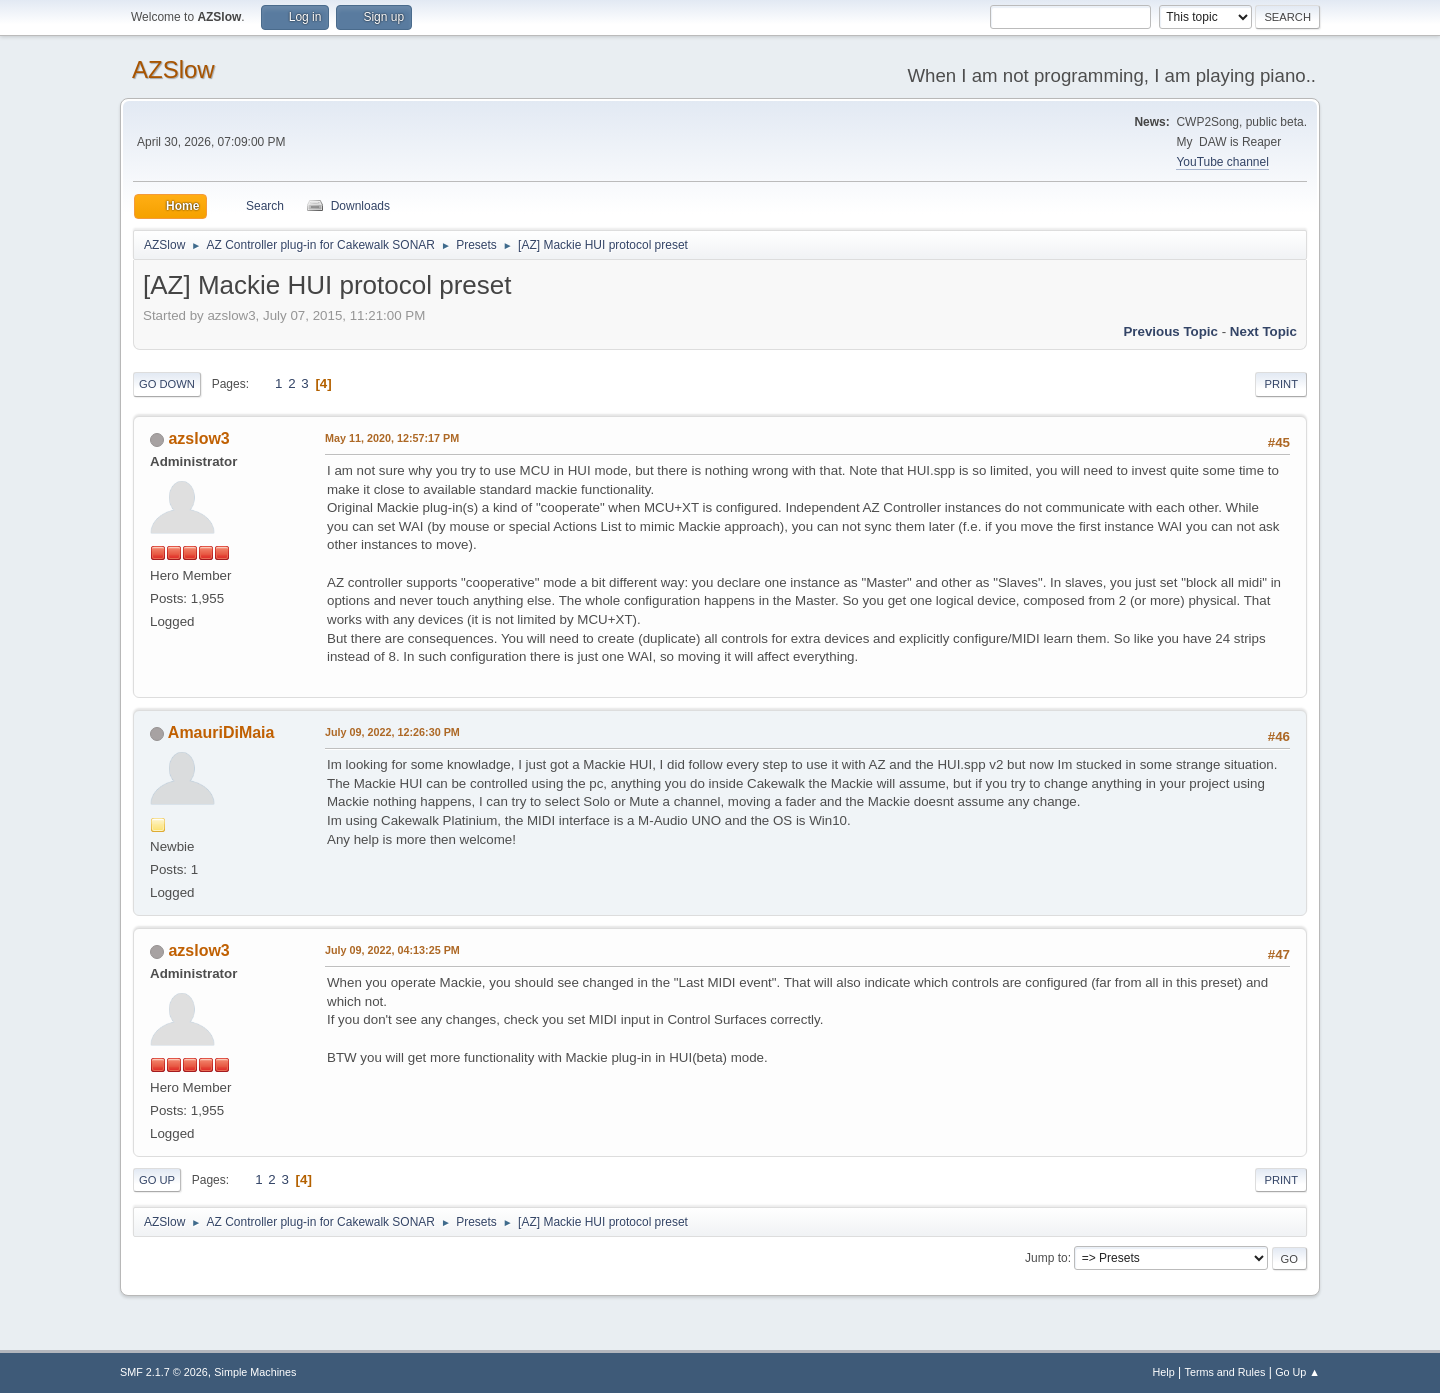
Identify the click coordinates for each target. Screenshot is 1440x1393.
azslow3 (198, 438)
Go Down (167, 384)
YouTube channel (1222, 162)
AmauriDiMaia (221, 732)
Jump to (1046, 1258)
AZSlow (173, 69)
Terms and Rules (1225, 1372)
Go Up (157, 1180)
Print (1281, 384)
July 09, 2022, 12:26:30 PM (392, 732)
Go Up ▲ (1297, 1372)
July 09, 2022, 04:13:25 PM (392, 950)
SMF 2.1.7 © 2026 (164, 1372)
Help (1164, 1372)
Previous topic (1170, 331)
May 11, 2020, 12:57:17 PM (392, 438)
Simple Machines (255, 1372)
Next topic (1263, 331)
